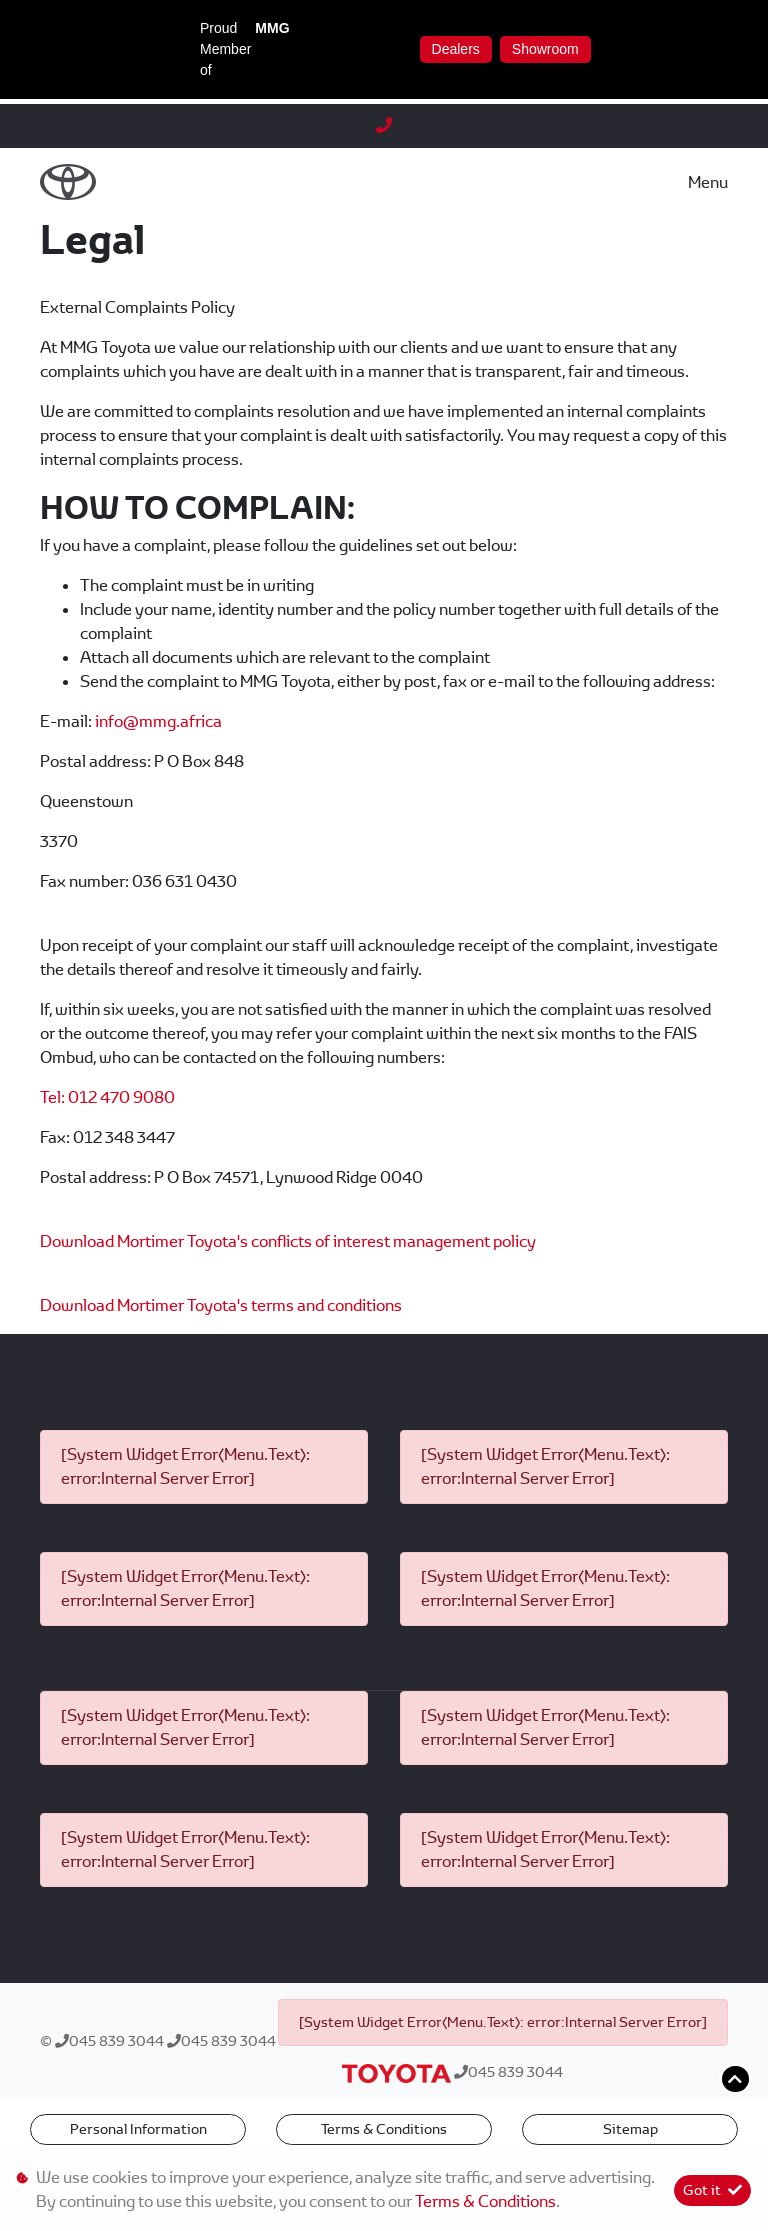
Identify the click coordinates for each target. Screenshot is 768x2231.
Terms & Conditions (384, 2129)
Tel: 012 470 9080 (107, 1097)
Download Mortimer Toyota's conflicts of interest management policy (288, 1241)
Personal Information (138, 2129)
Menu (708, 182)
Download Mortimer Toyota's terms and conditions (221, 1305)
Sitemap (630, 2129)
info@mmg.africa (158, 721)
